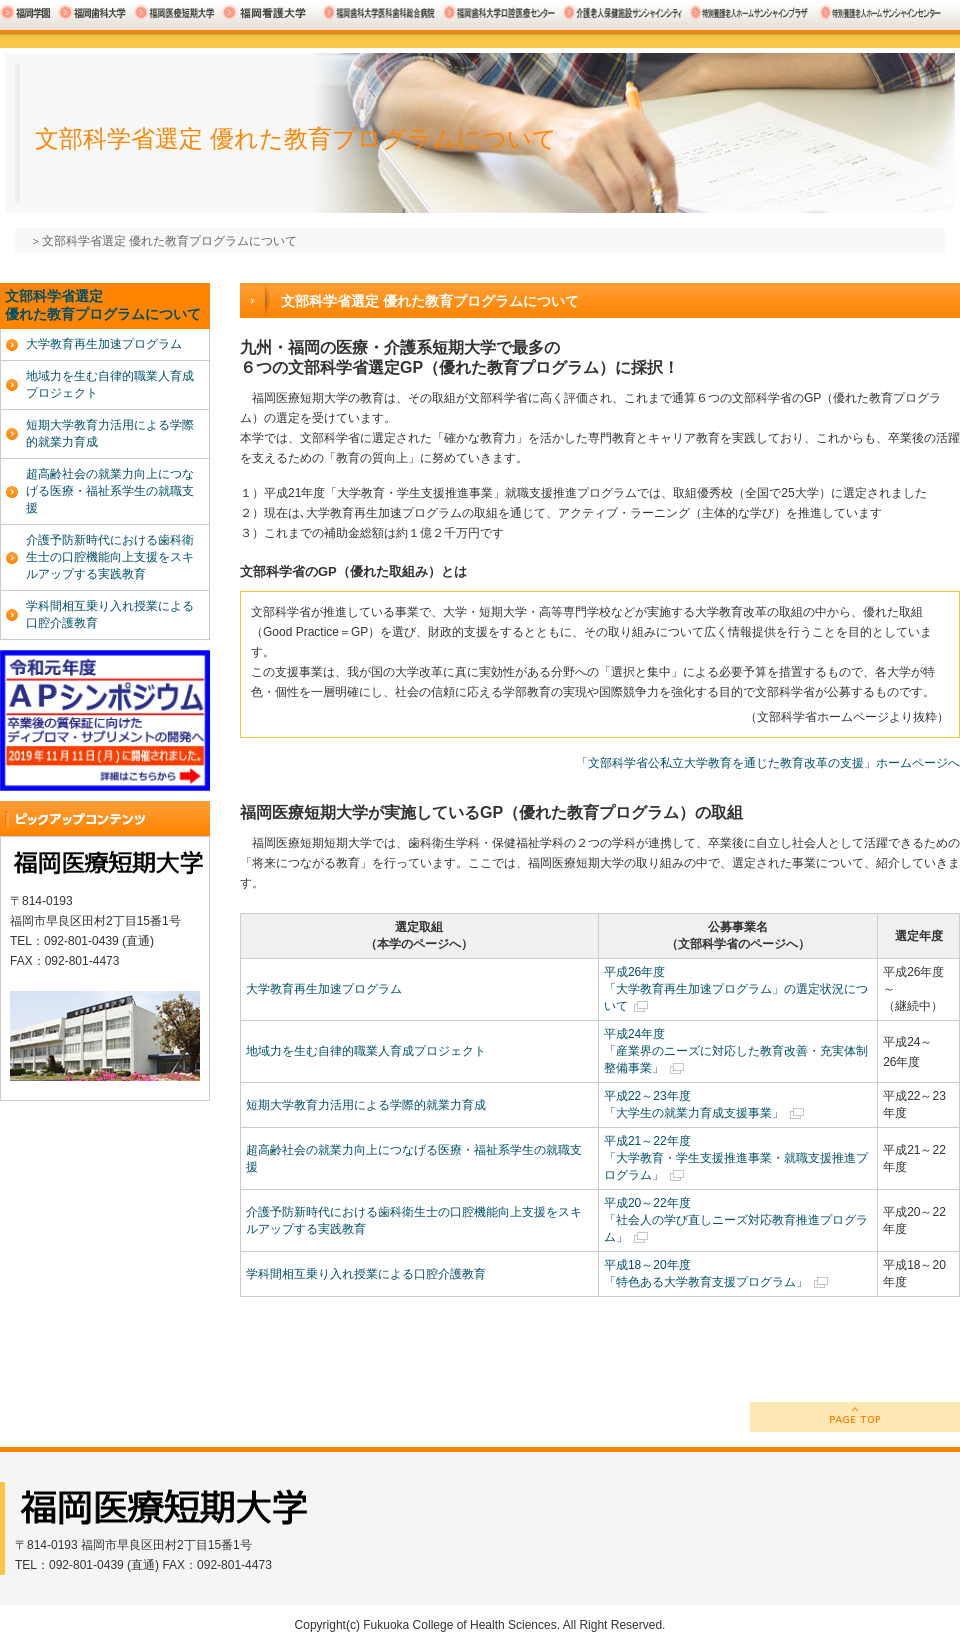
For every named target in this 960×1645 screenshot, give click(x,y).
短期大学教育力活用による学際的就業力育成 (366, 1105)
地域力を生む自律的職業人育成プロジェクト (366, 1051)
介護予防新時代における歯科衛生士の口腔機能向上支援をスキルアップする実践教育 (110, 557)
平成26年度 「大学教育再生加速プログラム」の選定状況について (736, 989)
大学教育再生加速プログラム (324, 989)
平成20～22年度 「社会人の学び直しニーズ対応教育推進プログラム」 (736, 1220)
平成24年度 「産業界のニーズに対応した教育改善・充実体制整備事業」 (736, 1051)
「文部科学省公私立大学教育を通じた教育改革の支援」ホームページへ (768, 763)
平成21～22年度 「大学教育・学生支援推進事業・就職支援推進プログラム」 (736, 1158)
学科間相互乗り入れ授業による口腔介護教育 (366, 1274)
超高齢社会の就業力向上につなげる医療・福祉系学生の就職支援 (110, 491)
